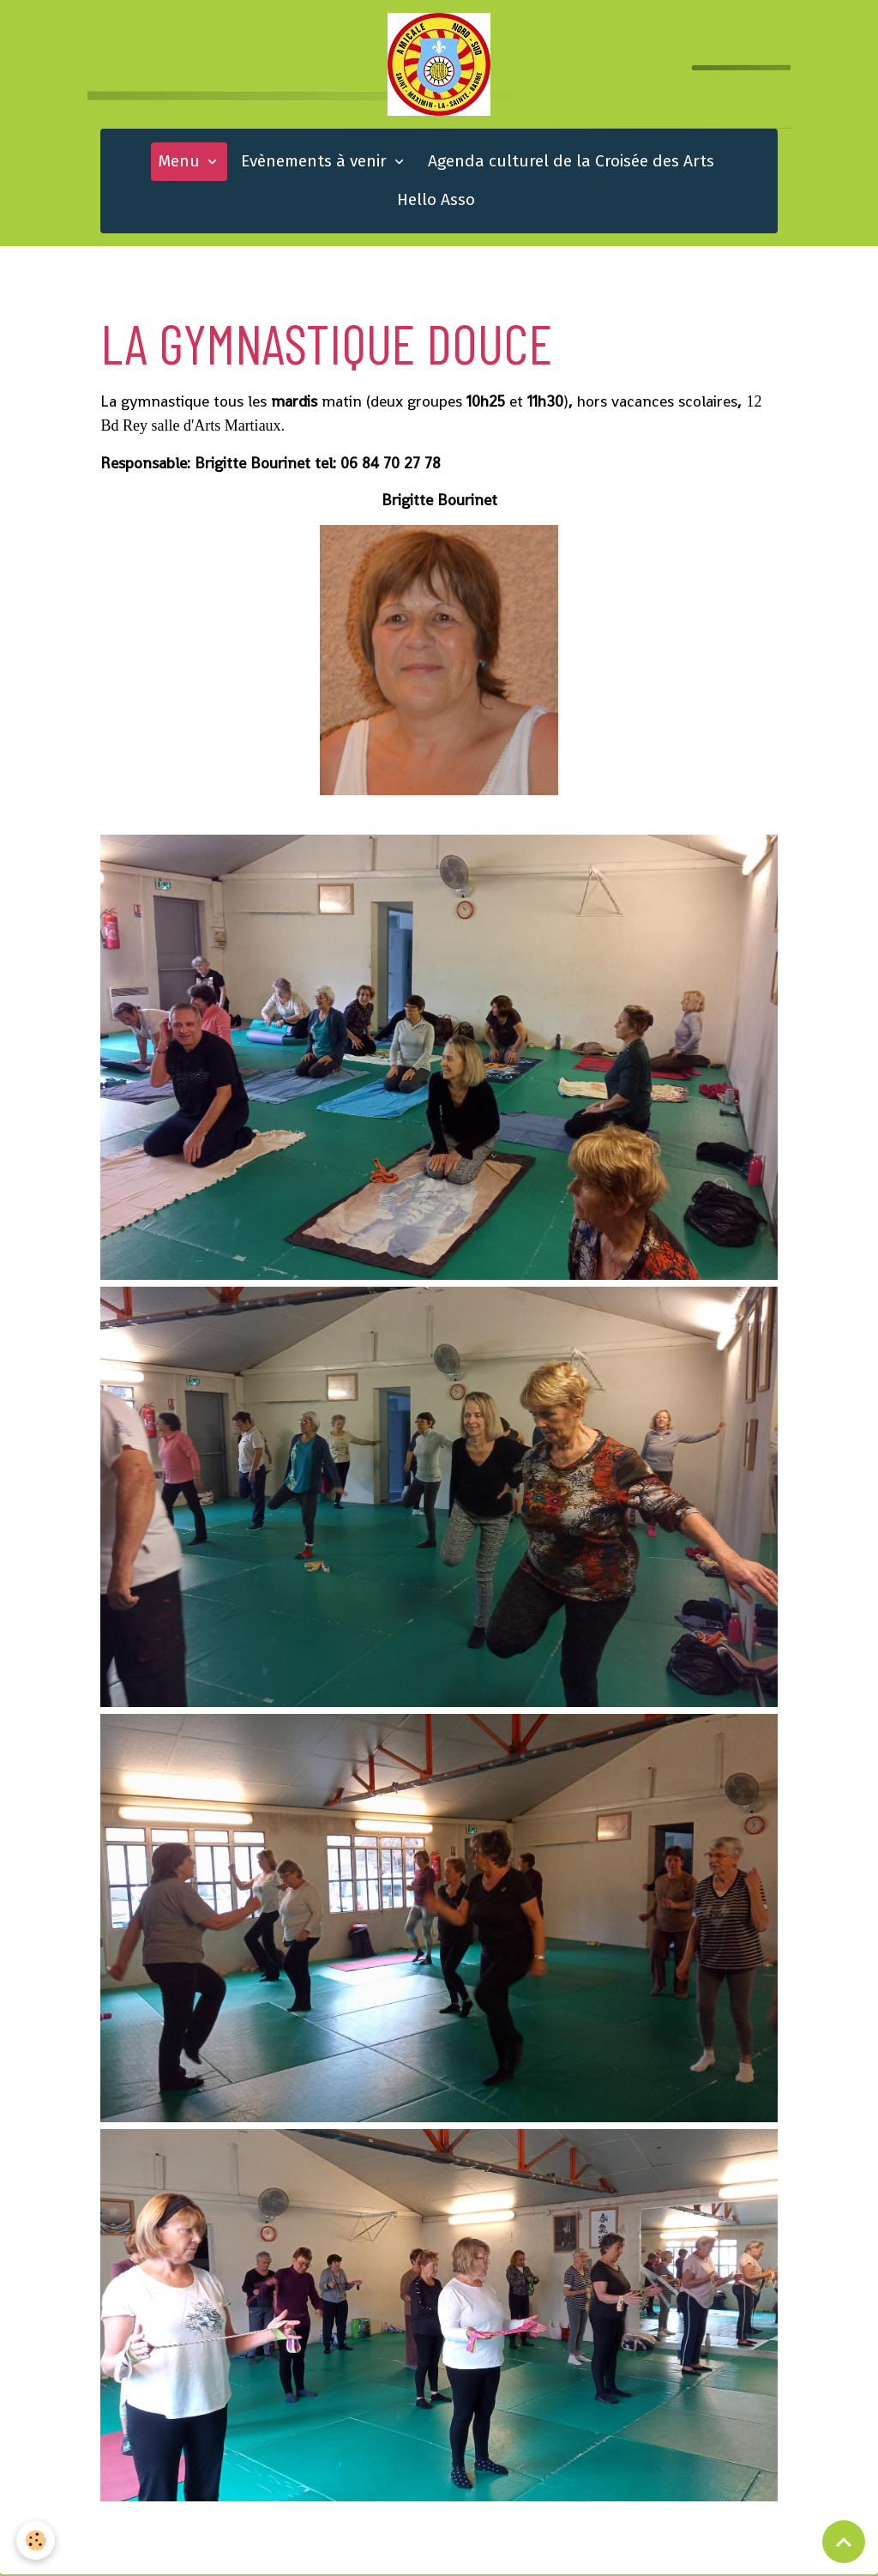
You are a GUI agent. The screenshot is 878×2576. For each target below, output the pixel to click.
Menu (181, 162)
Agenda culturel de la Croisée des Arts (571, 162)
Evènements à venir (316, 162)
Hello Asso (436, 201)
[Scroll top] (843, 2541)
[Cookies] (36, 2540)
